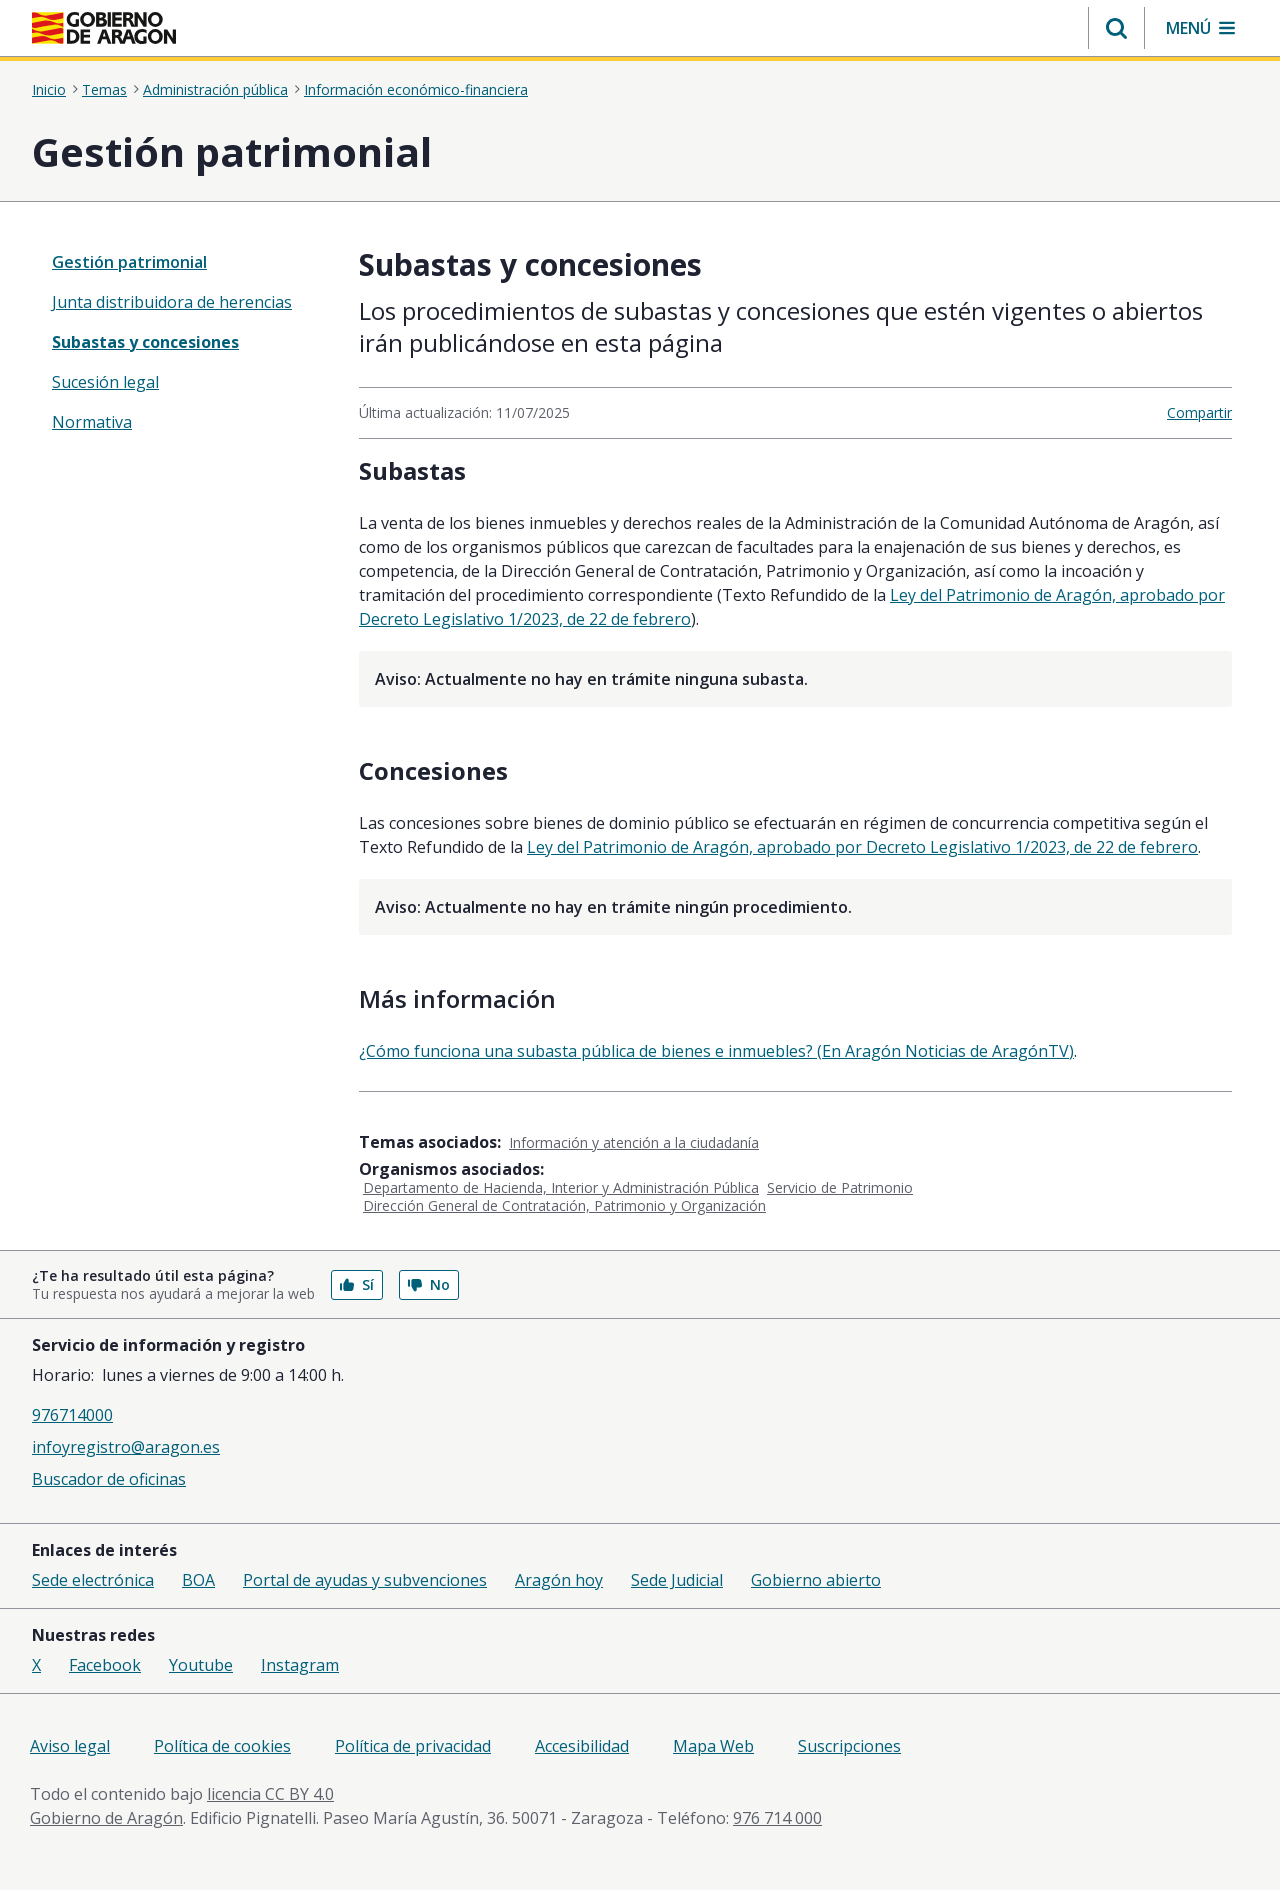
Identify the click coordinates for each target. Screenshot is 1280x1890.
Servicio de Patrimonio (840, 1187)
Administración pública (215, 90)
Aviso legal (70, 1746)
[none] (181, 262)
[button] (1116, 28)
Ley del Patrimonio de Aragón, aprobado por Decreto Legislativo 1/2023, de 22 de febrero (862, 847)
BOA (198, 1580)
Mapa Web (713, 1746)
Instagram (300, 1665)
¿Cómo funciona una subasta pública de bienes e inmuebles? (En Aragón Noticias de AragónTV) (716, 1051)
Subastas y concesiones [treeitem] (145, 342)
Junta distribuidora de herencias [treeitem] (172, 302)
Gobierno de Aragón (106, 1818)
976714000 (72, 1415)
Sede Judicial (677, 1580)
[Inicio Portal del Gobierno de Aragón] (104, 28)
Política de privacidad (413, 1746)
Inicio (49, 90)
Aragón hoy (559, 1580)
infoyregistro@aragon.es (126, 1447)
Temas (104, 90)
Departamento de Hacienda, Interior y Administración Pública (561, 1187)
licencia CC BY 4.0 (270, 1794)
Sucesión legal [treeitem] (105, 382)
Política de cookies (222, 1746)
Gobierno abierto (816, 1580)
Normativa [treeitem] (92, 422)
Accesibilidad (582, 1746)
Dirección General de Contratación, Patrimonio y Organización (564, 1205)
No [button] (429, 1284)
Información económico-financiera (416, 90)
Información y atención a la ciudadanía (634, 1142)
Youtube (201, 1665)
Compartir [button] (1199, 412)
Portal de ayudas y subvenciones (365, 1580)
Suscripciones (849, 1746)
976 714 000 (777, 1818)
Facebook (105, 1665)
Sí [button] (357, 1284)
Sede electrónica (93, 1580)
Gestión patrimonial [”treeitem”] (129, 262)
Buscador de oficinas (109, 1479)
